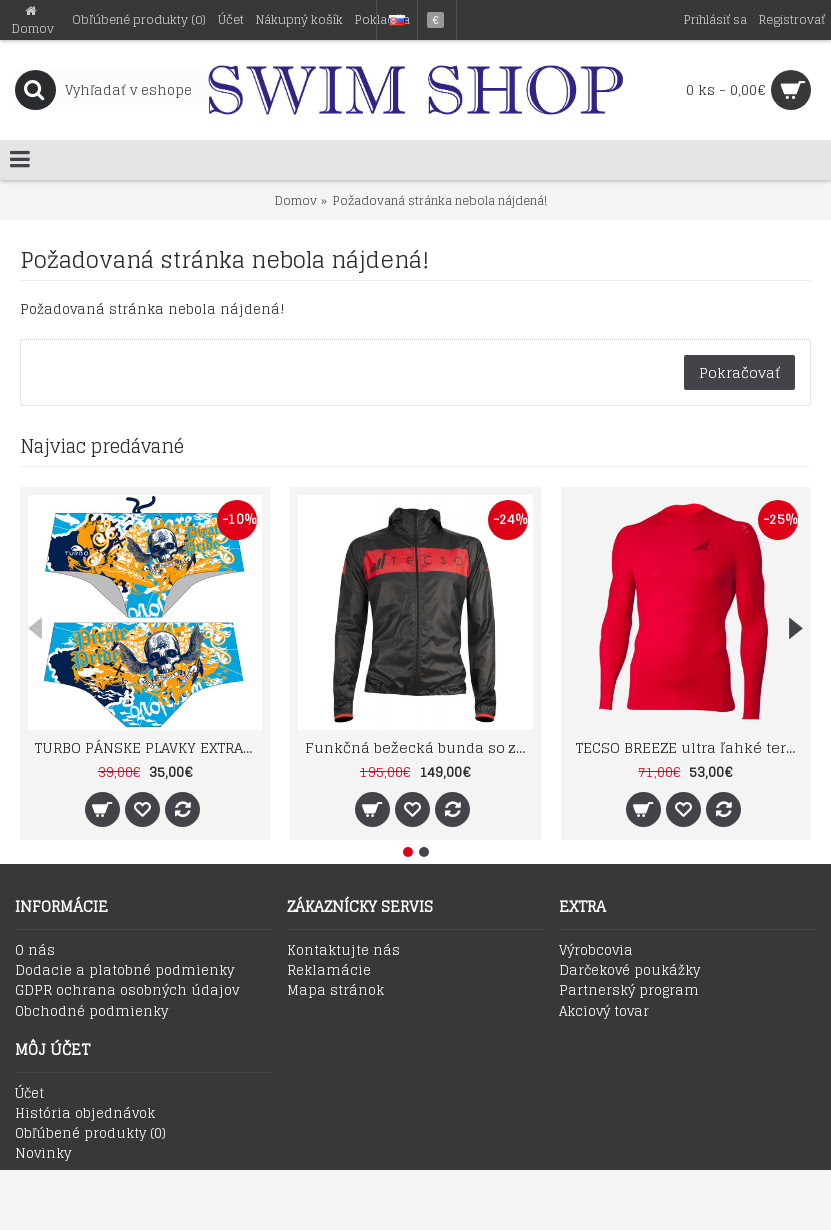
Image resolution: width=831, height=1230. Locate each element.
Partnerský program (629, 991)
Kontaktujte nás (343, 951)
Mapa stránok (335, 991)
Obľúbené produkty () (90, 1134)
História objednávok (85, 1114)
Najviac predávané (102, 446)
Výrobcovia (596, 951)
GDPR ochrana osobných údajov (127, 991)
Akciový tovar (604, 1012)
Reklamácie (329, 971)
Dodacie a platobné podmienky (124, 971)
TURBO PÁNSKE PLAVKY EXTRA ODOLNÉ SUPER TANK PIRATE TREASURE (148, 747)
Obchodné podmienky (91, 1012)
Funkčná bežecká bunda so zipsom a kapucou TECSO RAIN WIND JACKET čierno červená (418, 747)
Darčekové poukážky (629, 971)
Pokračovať (739, 372)
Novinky (43, 1154)
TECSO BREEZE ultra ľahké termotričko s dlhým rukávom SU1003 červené (689, 747)
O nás (35, 951)
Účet (29, 1094)
